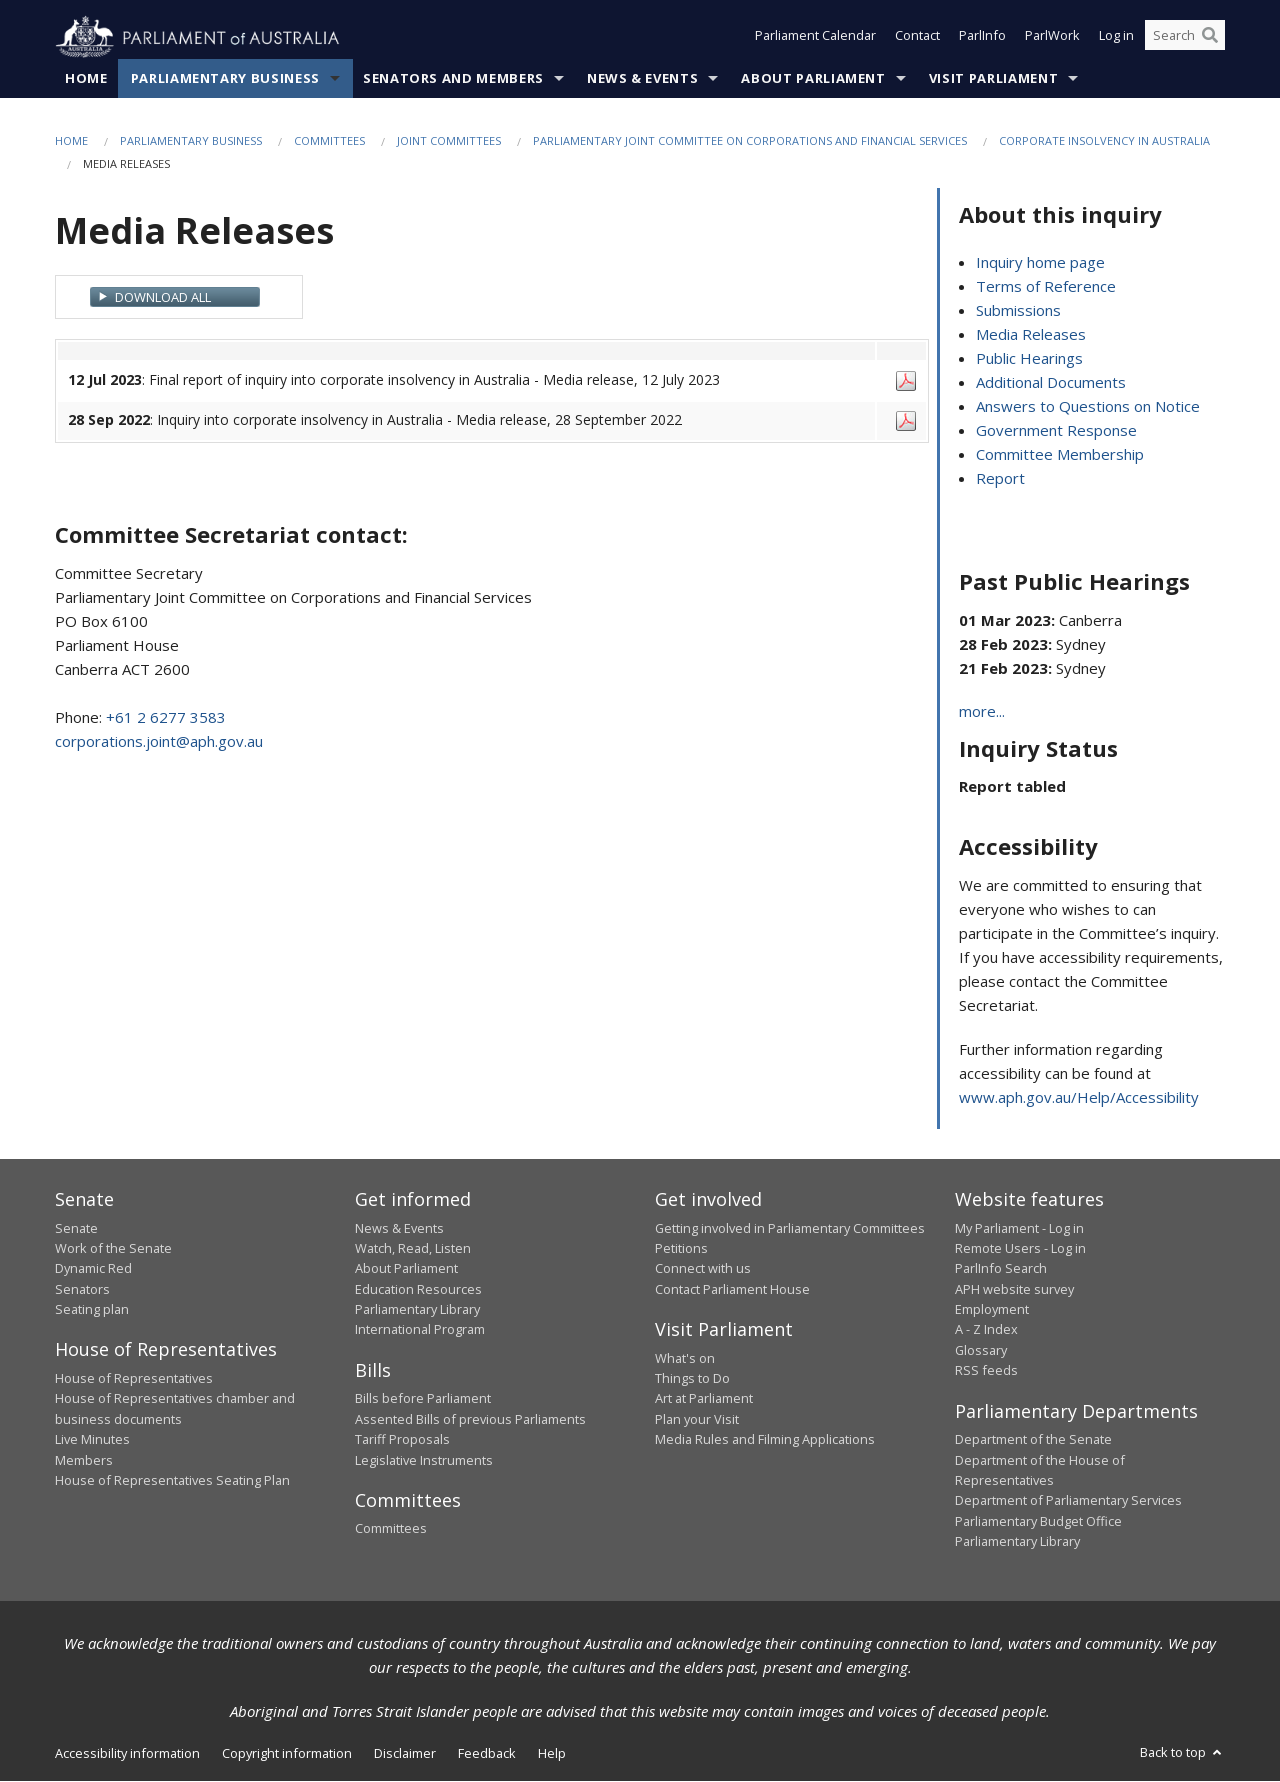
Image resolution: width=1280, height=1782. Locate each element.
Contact (917, 38)
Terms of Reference (1046, 287)
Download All (163, 297)
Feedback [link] (487, 1754)
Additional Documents (1051, 383)
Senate (76, 1228)
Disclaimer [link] (405, 1754)
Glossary (981, 1351)
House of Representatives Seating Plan (172, 1481)
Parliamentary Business (225, 79)
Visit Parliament (993, 79)
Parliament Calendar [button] (815, 38)
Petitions (681, 1249)
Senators (82, 1289)
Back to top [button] (1182, 1753)
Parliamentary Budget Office (1038, 1521)
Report (1000, 479)
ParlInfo (982, 38)
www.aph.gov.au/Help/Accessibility (1079, 1098)
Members (84, 1460)
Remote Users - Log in (1020, 1249)
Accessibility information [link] (127, 1754)
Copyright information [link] (287, 1754)
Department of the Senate (1033, 1440)
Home (86, 79)
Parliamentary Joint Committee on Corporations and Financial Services (750, 141)
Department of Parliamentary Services (1068, 1501)
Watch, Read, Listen (413, 1249)
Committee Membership (1060, 455)
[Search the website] (1185, 38)
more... (982, 712)
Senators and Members (453, 79)
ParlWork (1052, 38)
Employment (992, 1310)
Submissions (1018, 311)
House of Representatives (134, 1379)
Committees (329, 141)
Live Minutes (92, 1440)
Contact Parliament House (732, 1289)
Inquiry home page (1040, 263)
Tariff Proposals (402, 1440)
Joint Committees (449, 141)
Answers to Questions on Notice (1088, 407)
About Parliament (813, 79)
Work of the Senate (113, 1249)
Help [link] (552, 1754)
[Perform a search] (1210, 38)
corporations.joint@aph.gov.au (159, 742)
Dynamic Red (93, 1269)
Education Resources (418, 1289)
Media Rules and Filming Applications (765, 1440)
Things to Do (692, 1379)
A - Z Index (986, 1330)
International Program (420, 1330)
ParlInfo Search (1001, 1269)
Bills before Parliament (423, 1399)
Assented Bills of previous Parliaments (470, 1419)
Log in (1116, 38)
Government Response (1056, 431)
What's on (685, 1358)
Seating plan (92, 1310)
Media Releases (1031, 335)
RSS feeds (986, 1371)
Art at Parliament (704, 1399)
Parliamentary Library (417, 1310)
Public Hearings (1029, 359)
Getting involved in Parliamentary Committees (790, 1228)
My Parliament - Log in (1019, 1228)
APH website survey (1014, 1289)
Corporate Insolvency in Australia (1104, 141)
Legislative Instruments (424, 1460)
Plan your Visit (697, 1419)
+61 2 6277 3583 (166, 718)
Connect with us (703, 1269)
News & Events (642, 79)
